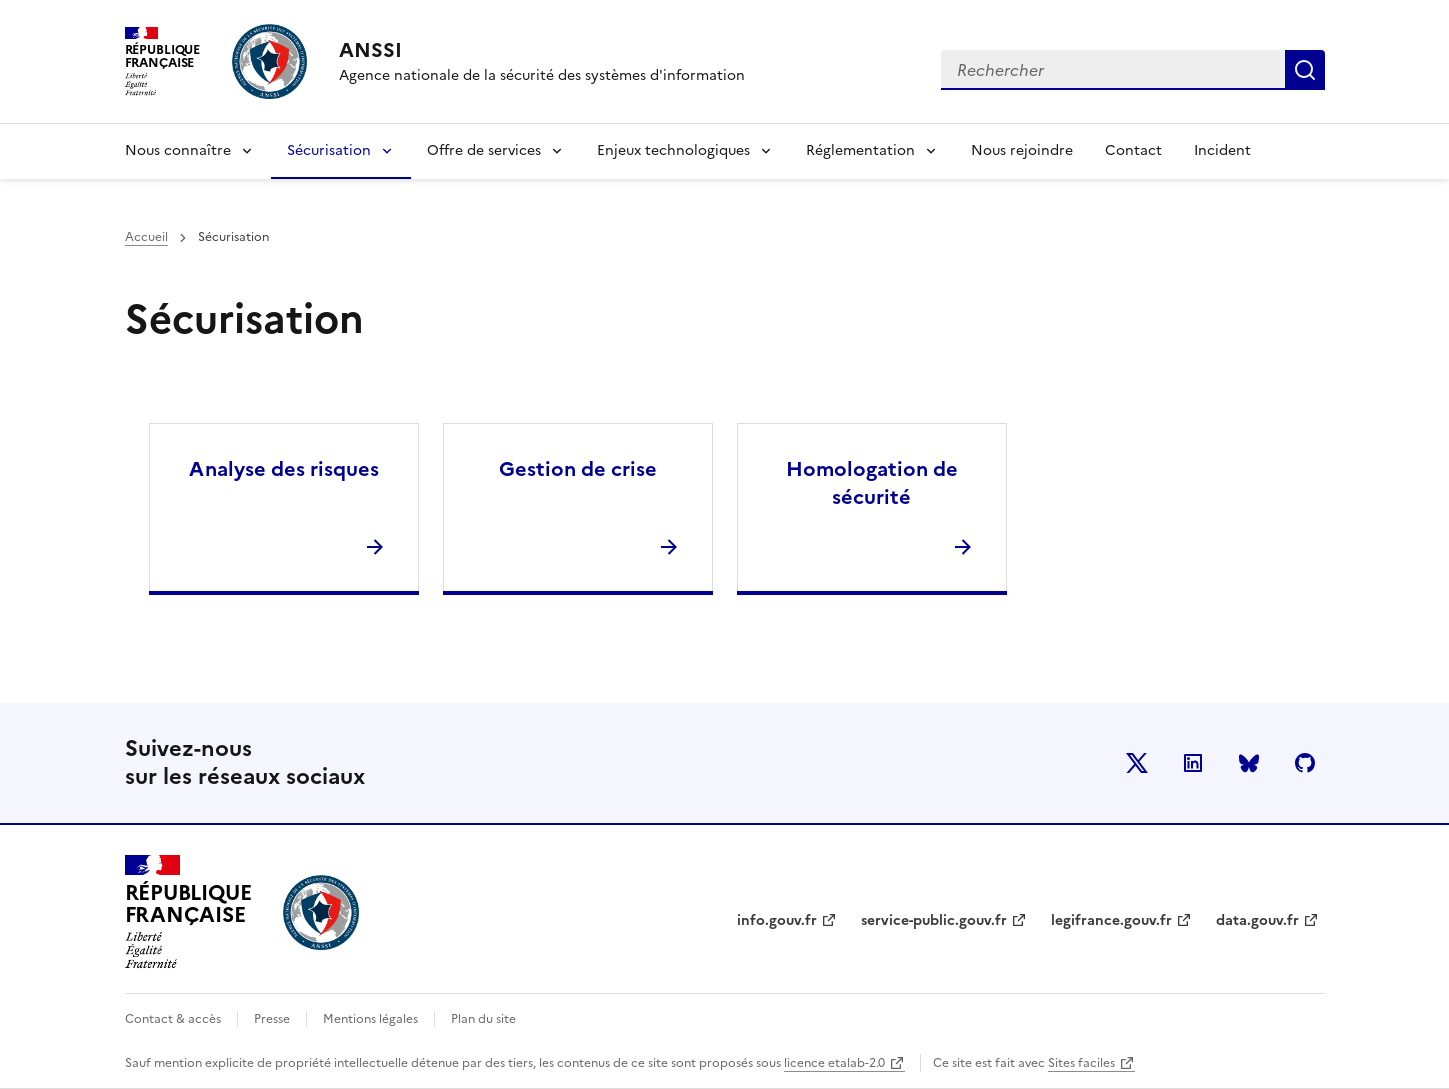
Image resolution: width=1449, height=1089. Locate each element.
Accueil (146, 237)
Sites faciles (1081, 1063)
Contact (1133, 150)
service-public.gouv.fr (934, 920)
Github (1305, 763)
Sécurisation (329, 150)
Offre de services (484, 150)
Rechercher (1305, 70)
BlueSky (1249, 763)
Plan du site (483, 1019)
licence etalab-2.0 (834, 1063)
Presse (272, 1019)
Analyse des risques (284, 469)
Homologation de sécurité (872, 483)
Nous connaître (178, 150)
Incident (1222, 150)
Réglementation (860, 150)
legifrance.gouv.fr (1111, 920)
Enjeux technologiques (673, 150)
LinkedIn (1193, 763)
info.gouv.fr (777, 920)
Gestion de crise (578, 469)
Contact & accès (173, 1019)
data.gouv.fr (1257, 920)
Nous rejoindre (1022, 150)
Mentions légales (370, 1019)
